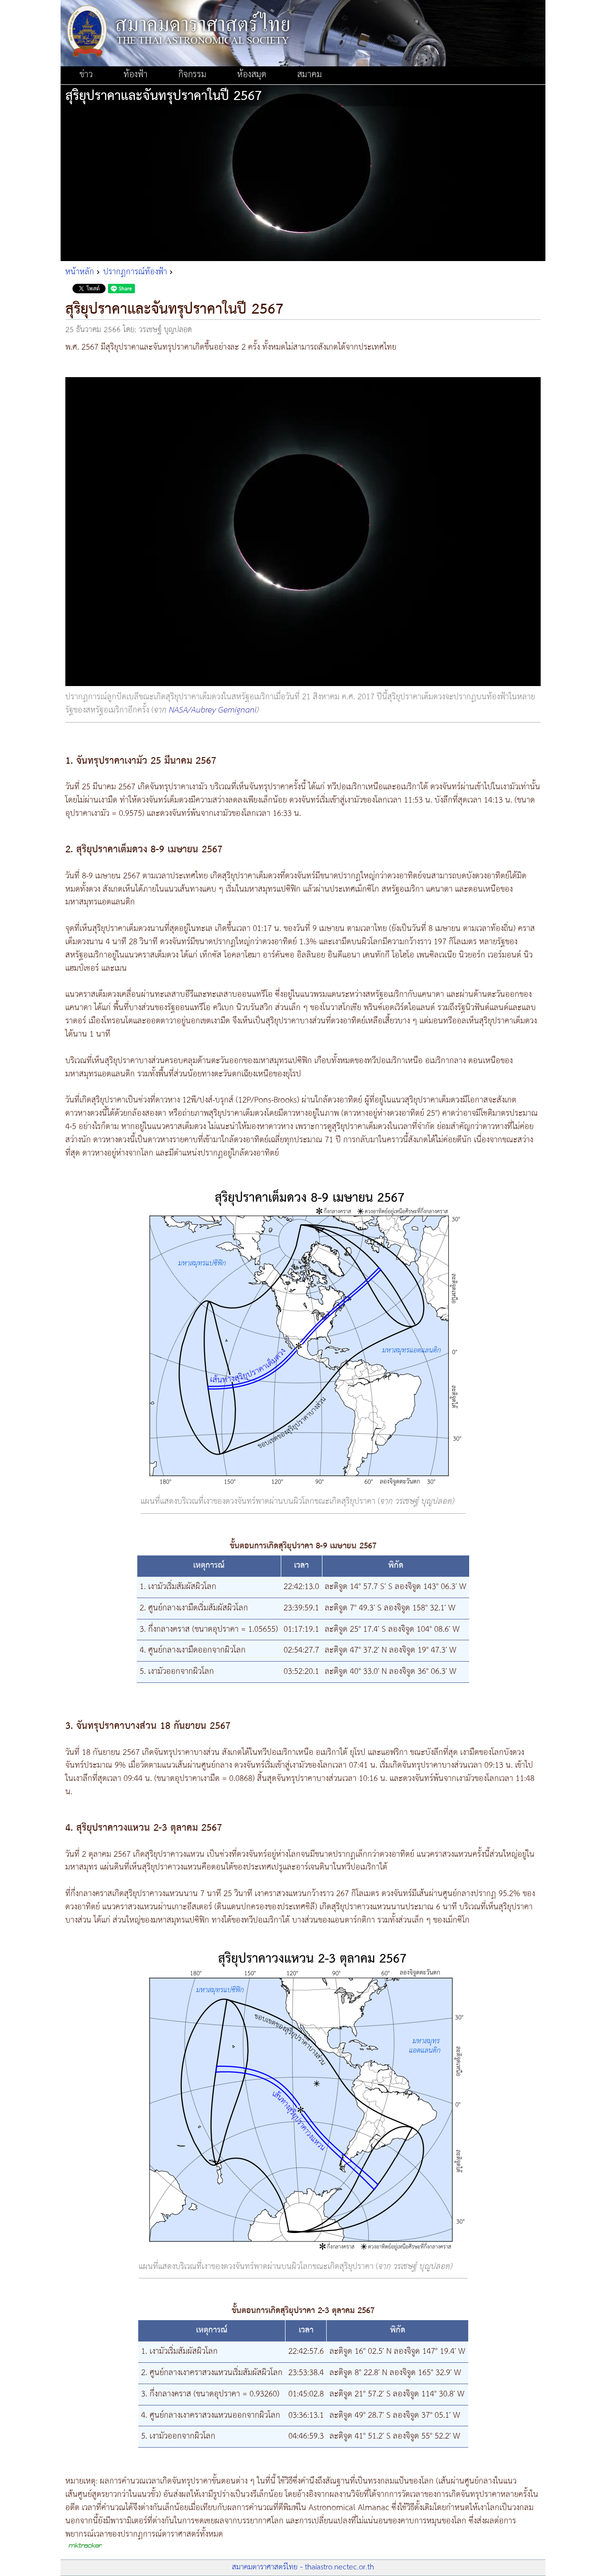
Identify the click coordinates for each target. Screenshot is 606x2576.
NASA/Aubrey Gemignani (213, 710)
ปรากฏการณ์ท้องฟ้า (135, 272)
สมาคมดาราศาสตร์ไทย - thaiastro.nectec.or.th (303, 2567)
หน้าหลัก (79, 272)
